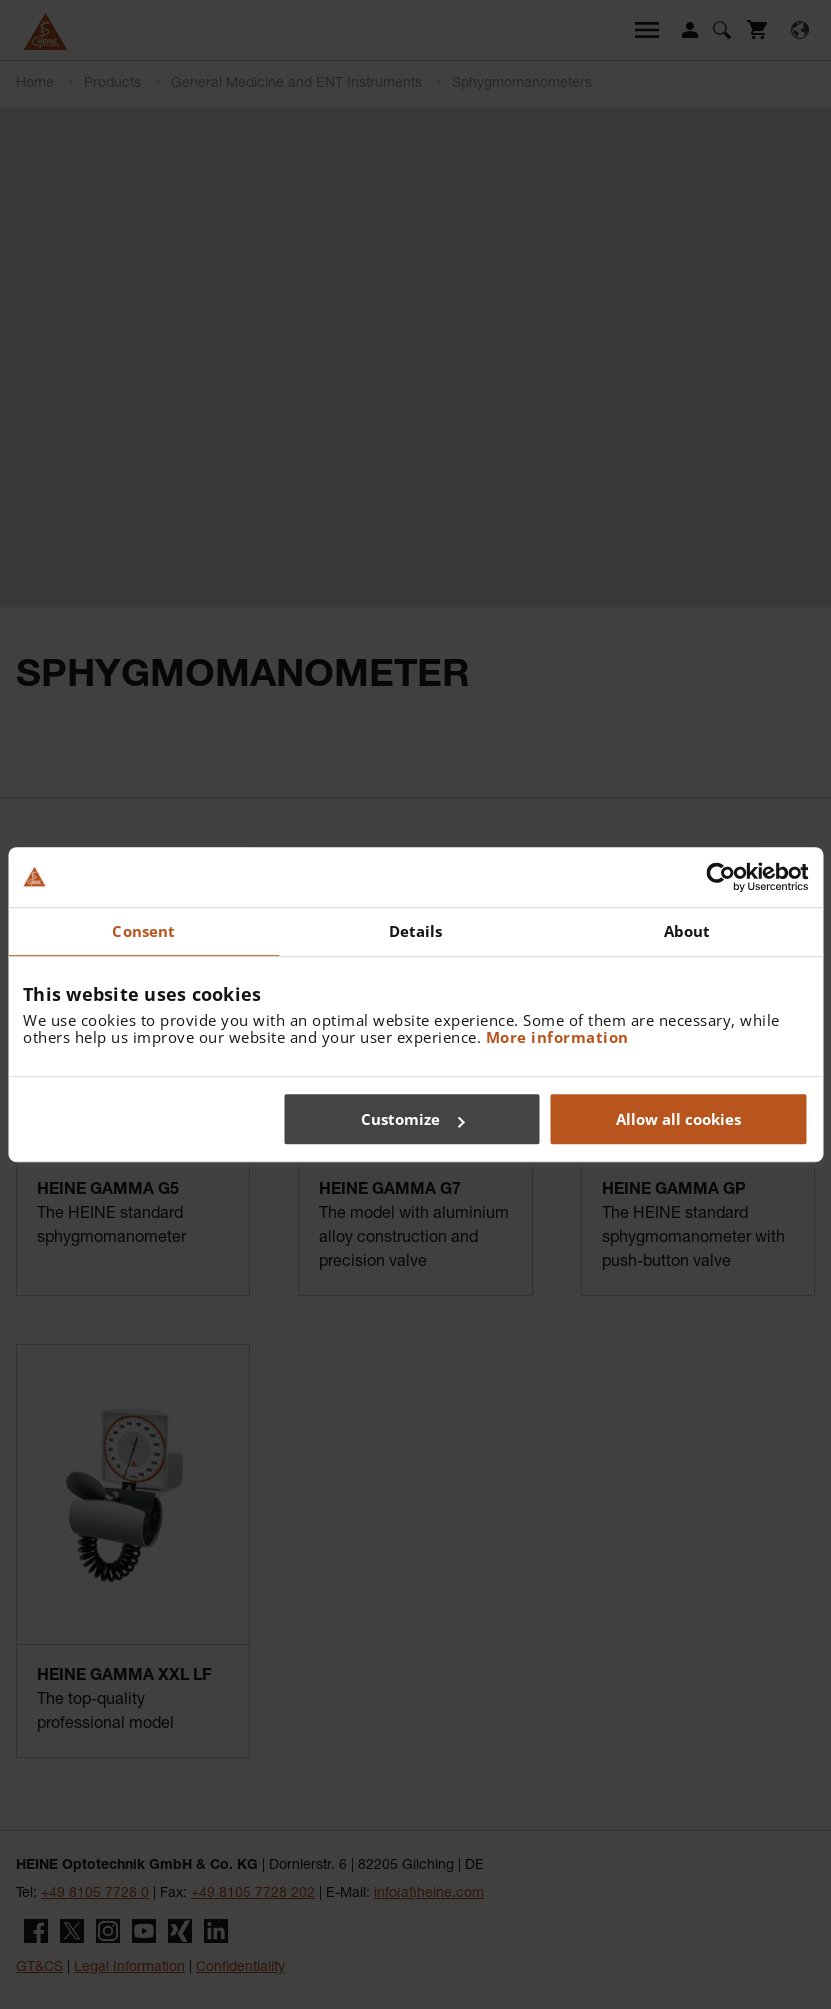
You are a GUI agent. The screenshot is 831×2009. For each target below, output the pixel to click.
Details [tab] (416, 931)
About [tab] (687, 931)
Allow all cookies (678, 1119)
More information (557, 1037)
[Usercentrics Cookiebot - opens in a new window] (720, 877)
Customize (412, 1119)
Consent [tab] (143, 931)
